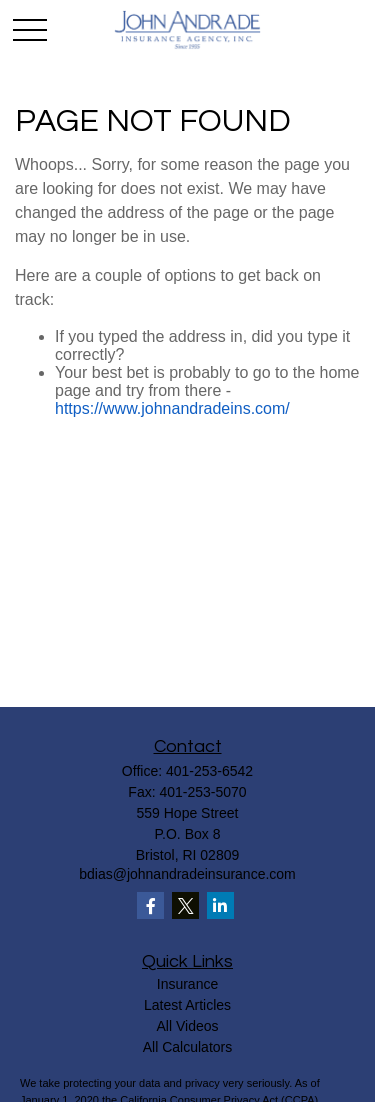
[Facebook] (150, 905)
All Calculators (187, 1047)
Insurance (187, 984)
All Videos (187, 1026)
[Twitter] (185, 905)
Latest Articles (187, 1005)
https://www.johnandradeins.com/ (172, 408)
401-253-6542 (209, 771)
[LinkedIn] (220, 905)
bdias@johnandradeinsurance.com (187, 874)
